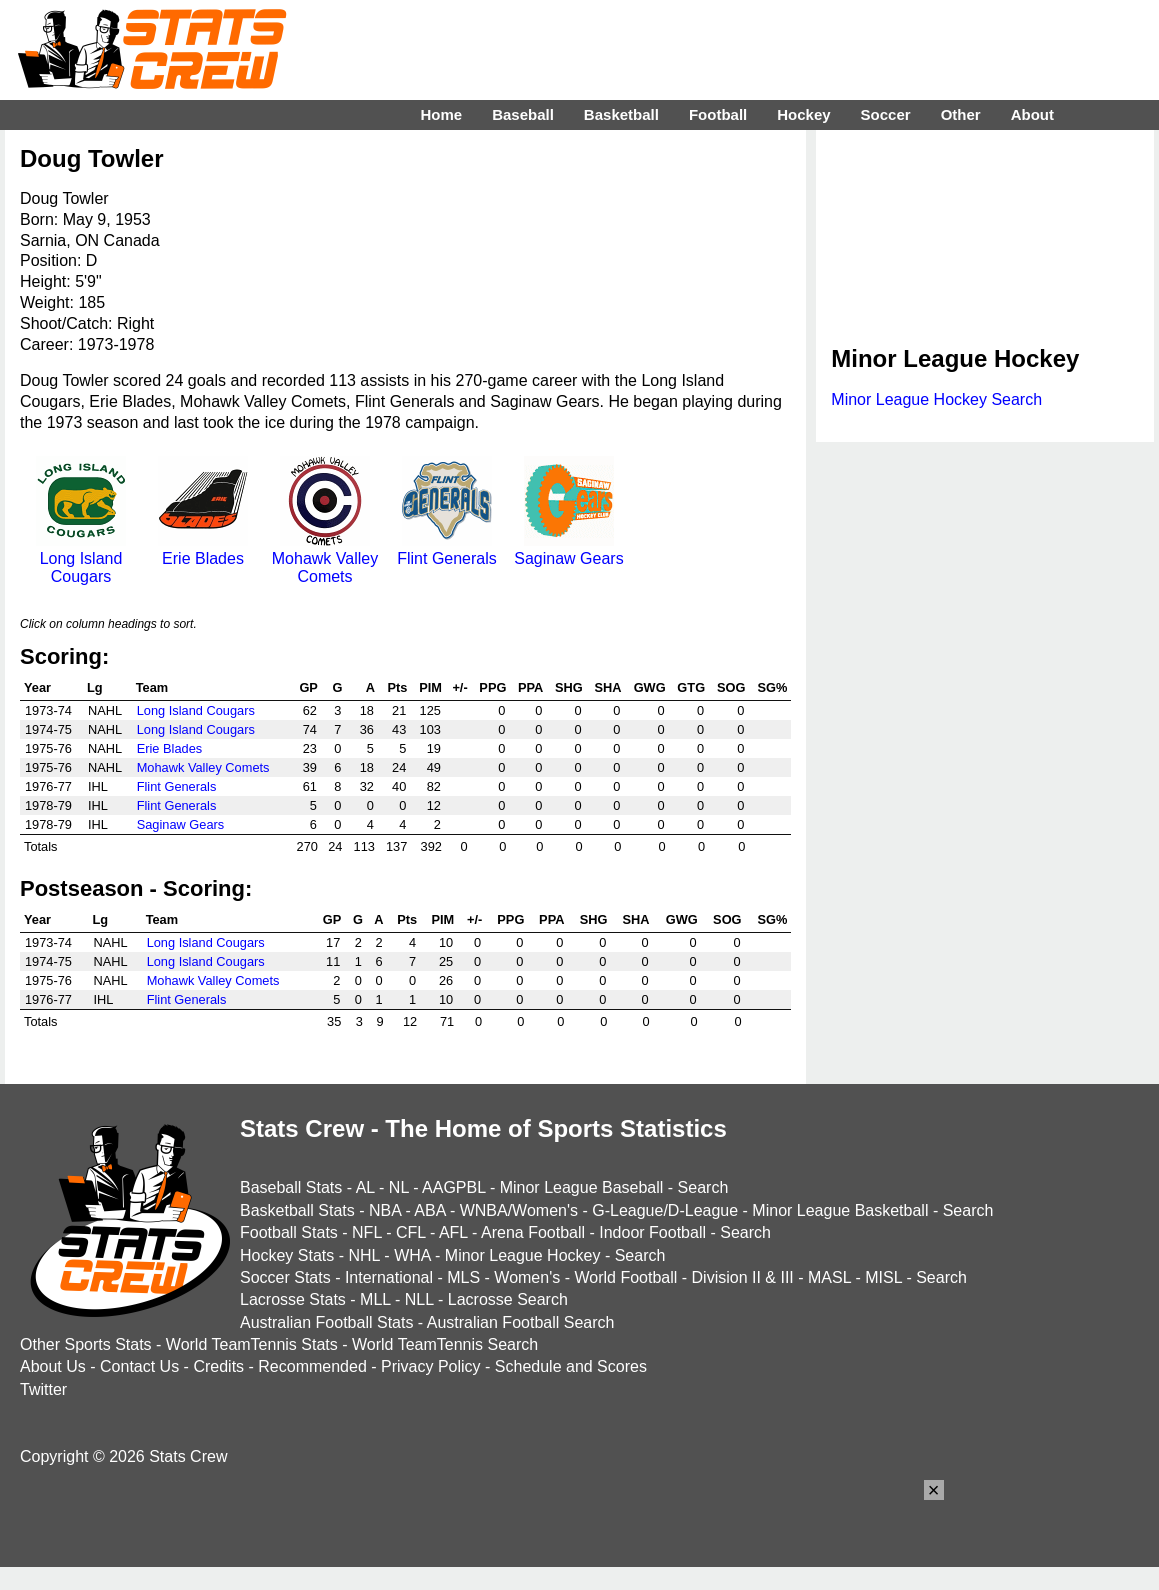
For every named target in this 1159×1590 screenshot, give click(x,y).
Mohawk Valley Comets (325, 558)
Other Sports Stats (86, 1344)
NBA (385, 1210)
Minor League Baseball (582, 1187)
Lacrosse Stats (293, 1299)
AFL (453, 1232)
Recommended (312, 1366)
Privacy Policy (431, 1366)
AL (365, 1187)
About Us (53, 1366)
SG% (772, 687)
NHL (363, 1255)
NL (399, 1187)
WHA (412, 1255)
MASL (829, 1277)
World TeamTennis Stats (252, 1344)
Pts (397, 687)
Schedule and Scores (571, 1366)
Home (441, 114)
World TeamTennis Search (445, 1344)
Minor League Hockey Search (936, 399)
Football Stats (289, 1232)
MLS (463, 1277)
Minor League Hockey (523, 1255)
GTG (691, 687)
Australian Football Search (521, 1322)
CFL (411, 1232)
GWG (650, 687)
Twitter (43, 1389)
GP (308, 687)
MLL (375, 1299)
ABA (429, 1210)
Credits (218, 1366)
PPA (530, 687)
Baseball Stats (291, 1187)
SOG (731, 687)
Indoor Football (652, 1232)
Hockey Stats (287, 1255)
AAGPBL (453, 1187)
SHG (569, 687)
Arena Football (533, 1232)
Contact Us (139, 1366)
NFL (367, 1232)
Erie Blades (203, 549)
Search (703, 1187)
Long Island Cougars (81, 558)
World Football (625, 1277)
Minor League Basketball (840, 1210)
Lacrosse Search (508, 1299)
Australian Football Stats (326, 1322)
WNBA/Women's (519, 1210)
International (389, 1277)
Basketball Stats (297, 1210)
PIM (430, 687)
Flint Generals (447, 549)
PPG (492, 687)
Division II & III (743, 1277)
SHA (607, 687)
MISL (883, 1277)
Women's (527, 1277)
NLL (419, 1299)
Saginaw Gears (568, 549)
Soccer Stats (285, 1277)
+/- (459, 687)
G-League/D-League (665, 1210)
